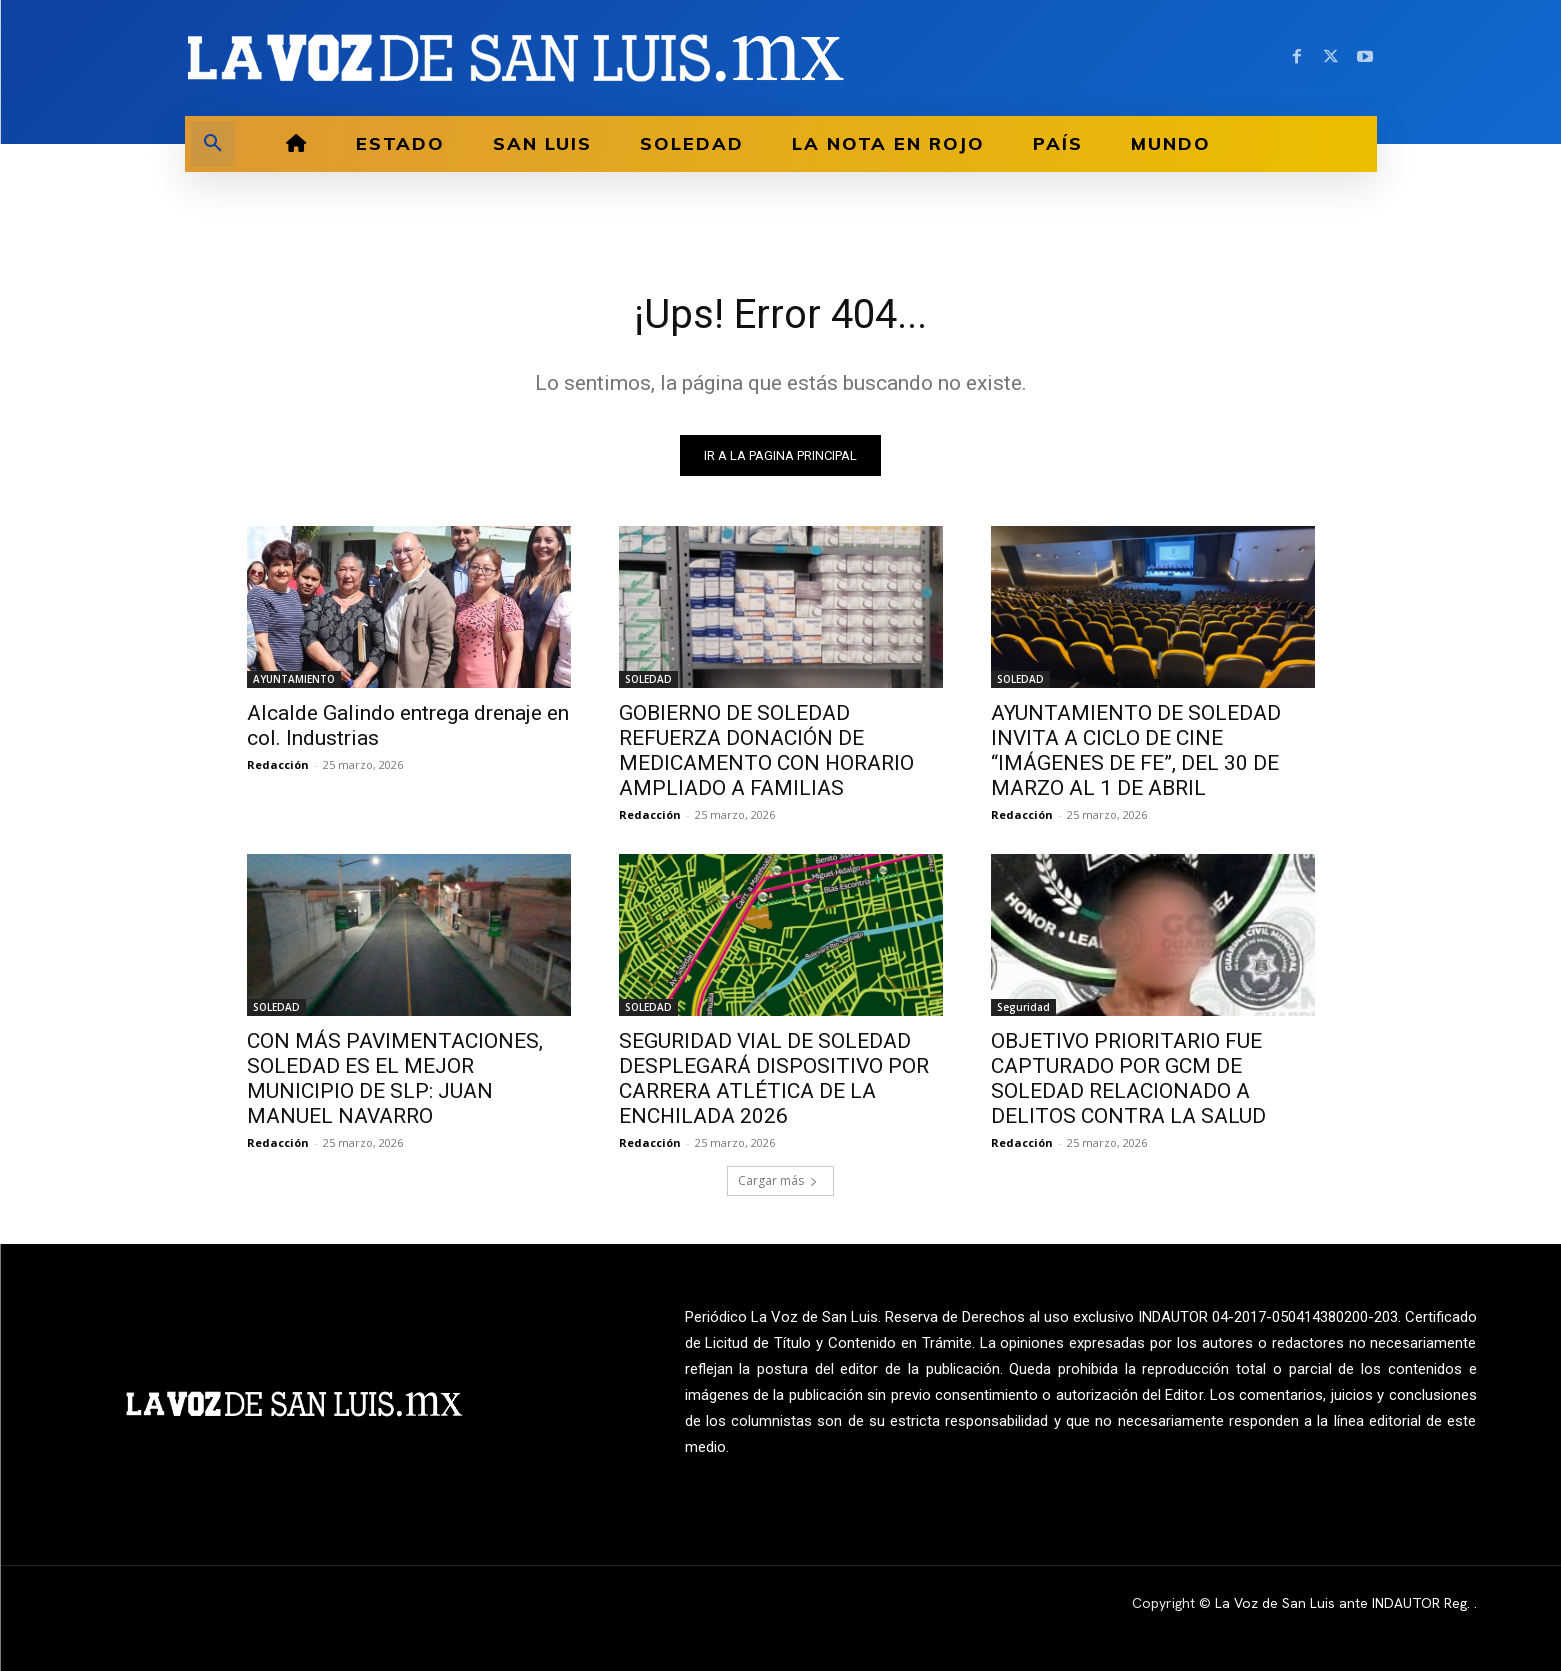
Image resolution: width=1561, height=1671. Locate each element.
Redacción (278, 764)
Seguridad (1023, 1007)
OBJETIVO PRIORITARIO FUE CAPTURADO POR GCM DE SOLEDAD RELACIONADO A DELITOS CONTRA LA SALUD (1128, 1078)
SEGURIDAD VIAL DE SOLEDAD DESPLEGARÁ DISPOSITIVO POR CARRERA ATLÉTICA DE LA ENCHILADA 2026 (774, 1078)
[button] (213, 144)
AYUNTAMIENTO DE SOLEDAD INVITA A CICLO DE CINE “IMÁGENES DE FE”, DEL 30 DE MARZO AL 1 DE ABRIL (1136, 750)
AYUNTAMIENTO (294, 679)
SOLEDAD (648, 679)
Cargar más (778, 1180)
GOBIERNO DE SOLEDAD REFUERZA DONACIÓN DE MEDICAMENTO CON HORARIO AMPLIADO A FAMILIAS (766, 750)
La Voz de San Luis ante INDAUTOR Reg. (1344, 1603)
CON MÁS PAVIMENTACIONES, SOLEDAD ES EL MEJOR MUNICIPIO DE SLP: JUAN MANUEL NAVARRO (395, 1078)
